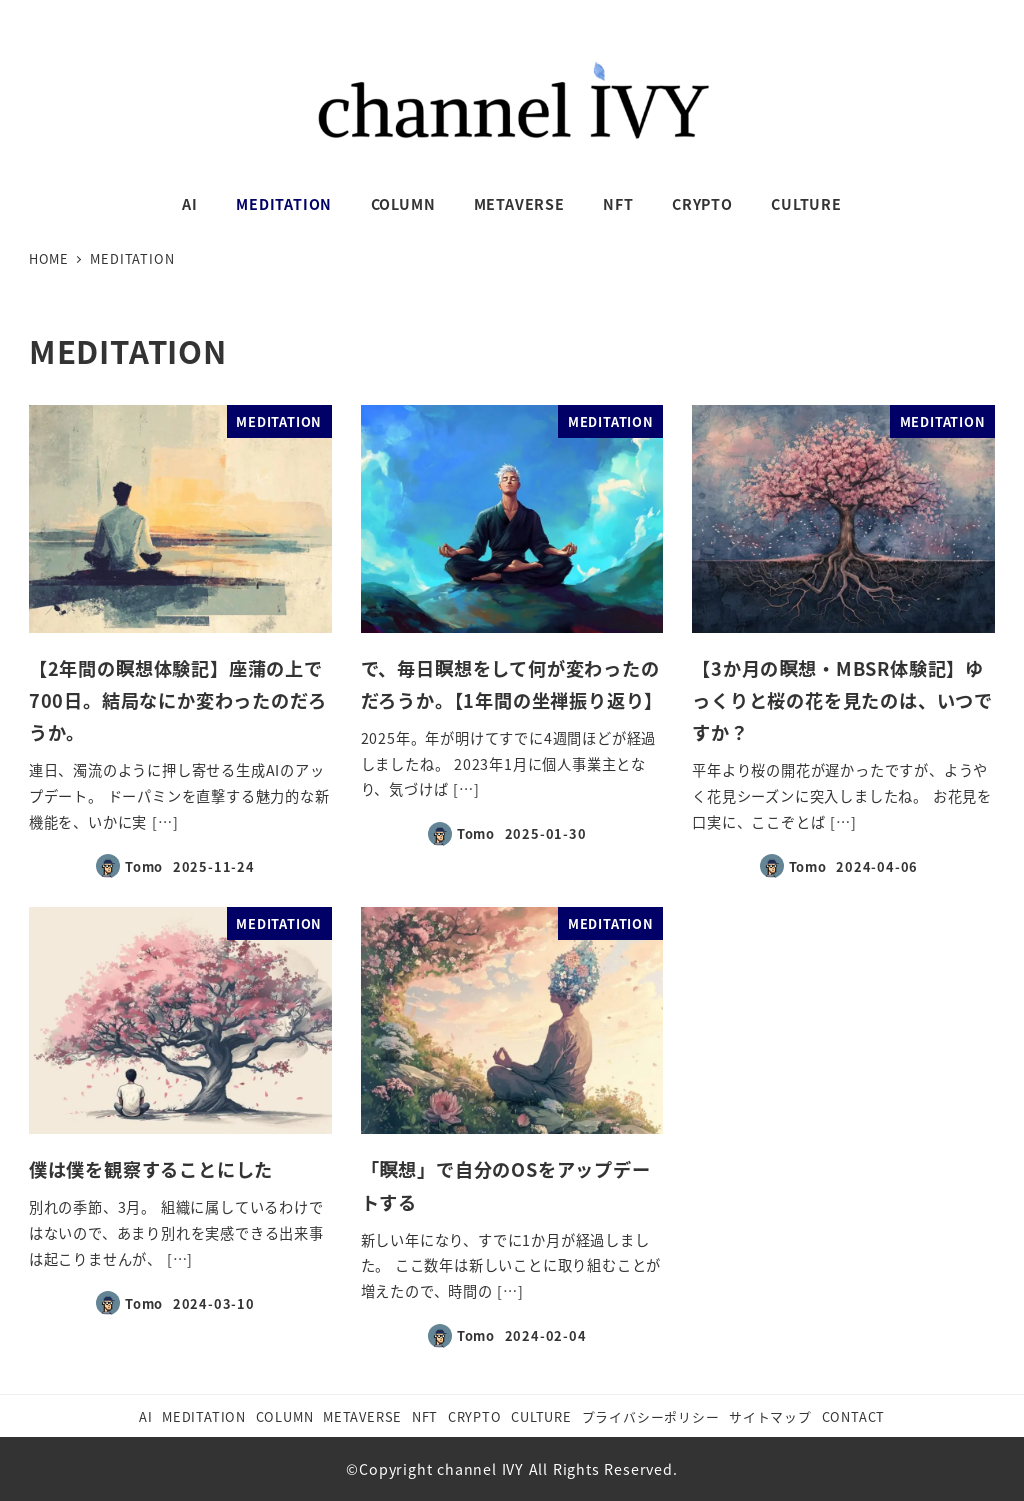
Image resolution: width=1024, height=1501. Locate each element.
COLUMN (285, 1416)
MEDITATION (204, 1416)
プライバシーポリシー (651, 1416)
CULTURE (541, 1416)
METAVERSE (362, 1416)
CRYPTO (475, 1416)
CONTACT (854, 1416)
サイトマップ (770, 1416)
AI (146, 1416)
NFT (425, 1416)
